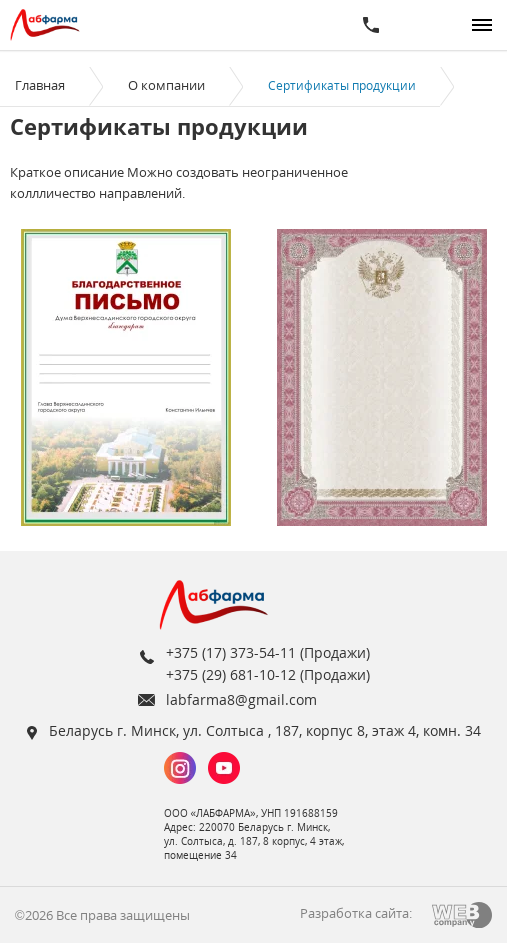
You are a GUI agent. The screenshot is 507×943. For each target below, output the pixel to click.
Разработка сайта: (356, 913)
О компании (166, 85)
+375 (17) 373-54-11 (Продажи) (268, 652)
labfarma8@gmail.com (241, 699)
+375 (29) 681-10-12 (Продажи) (268, 674)
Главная (40, 85)
